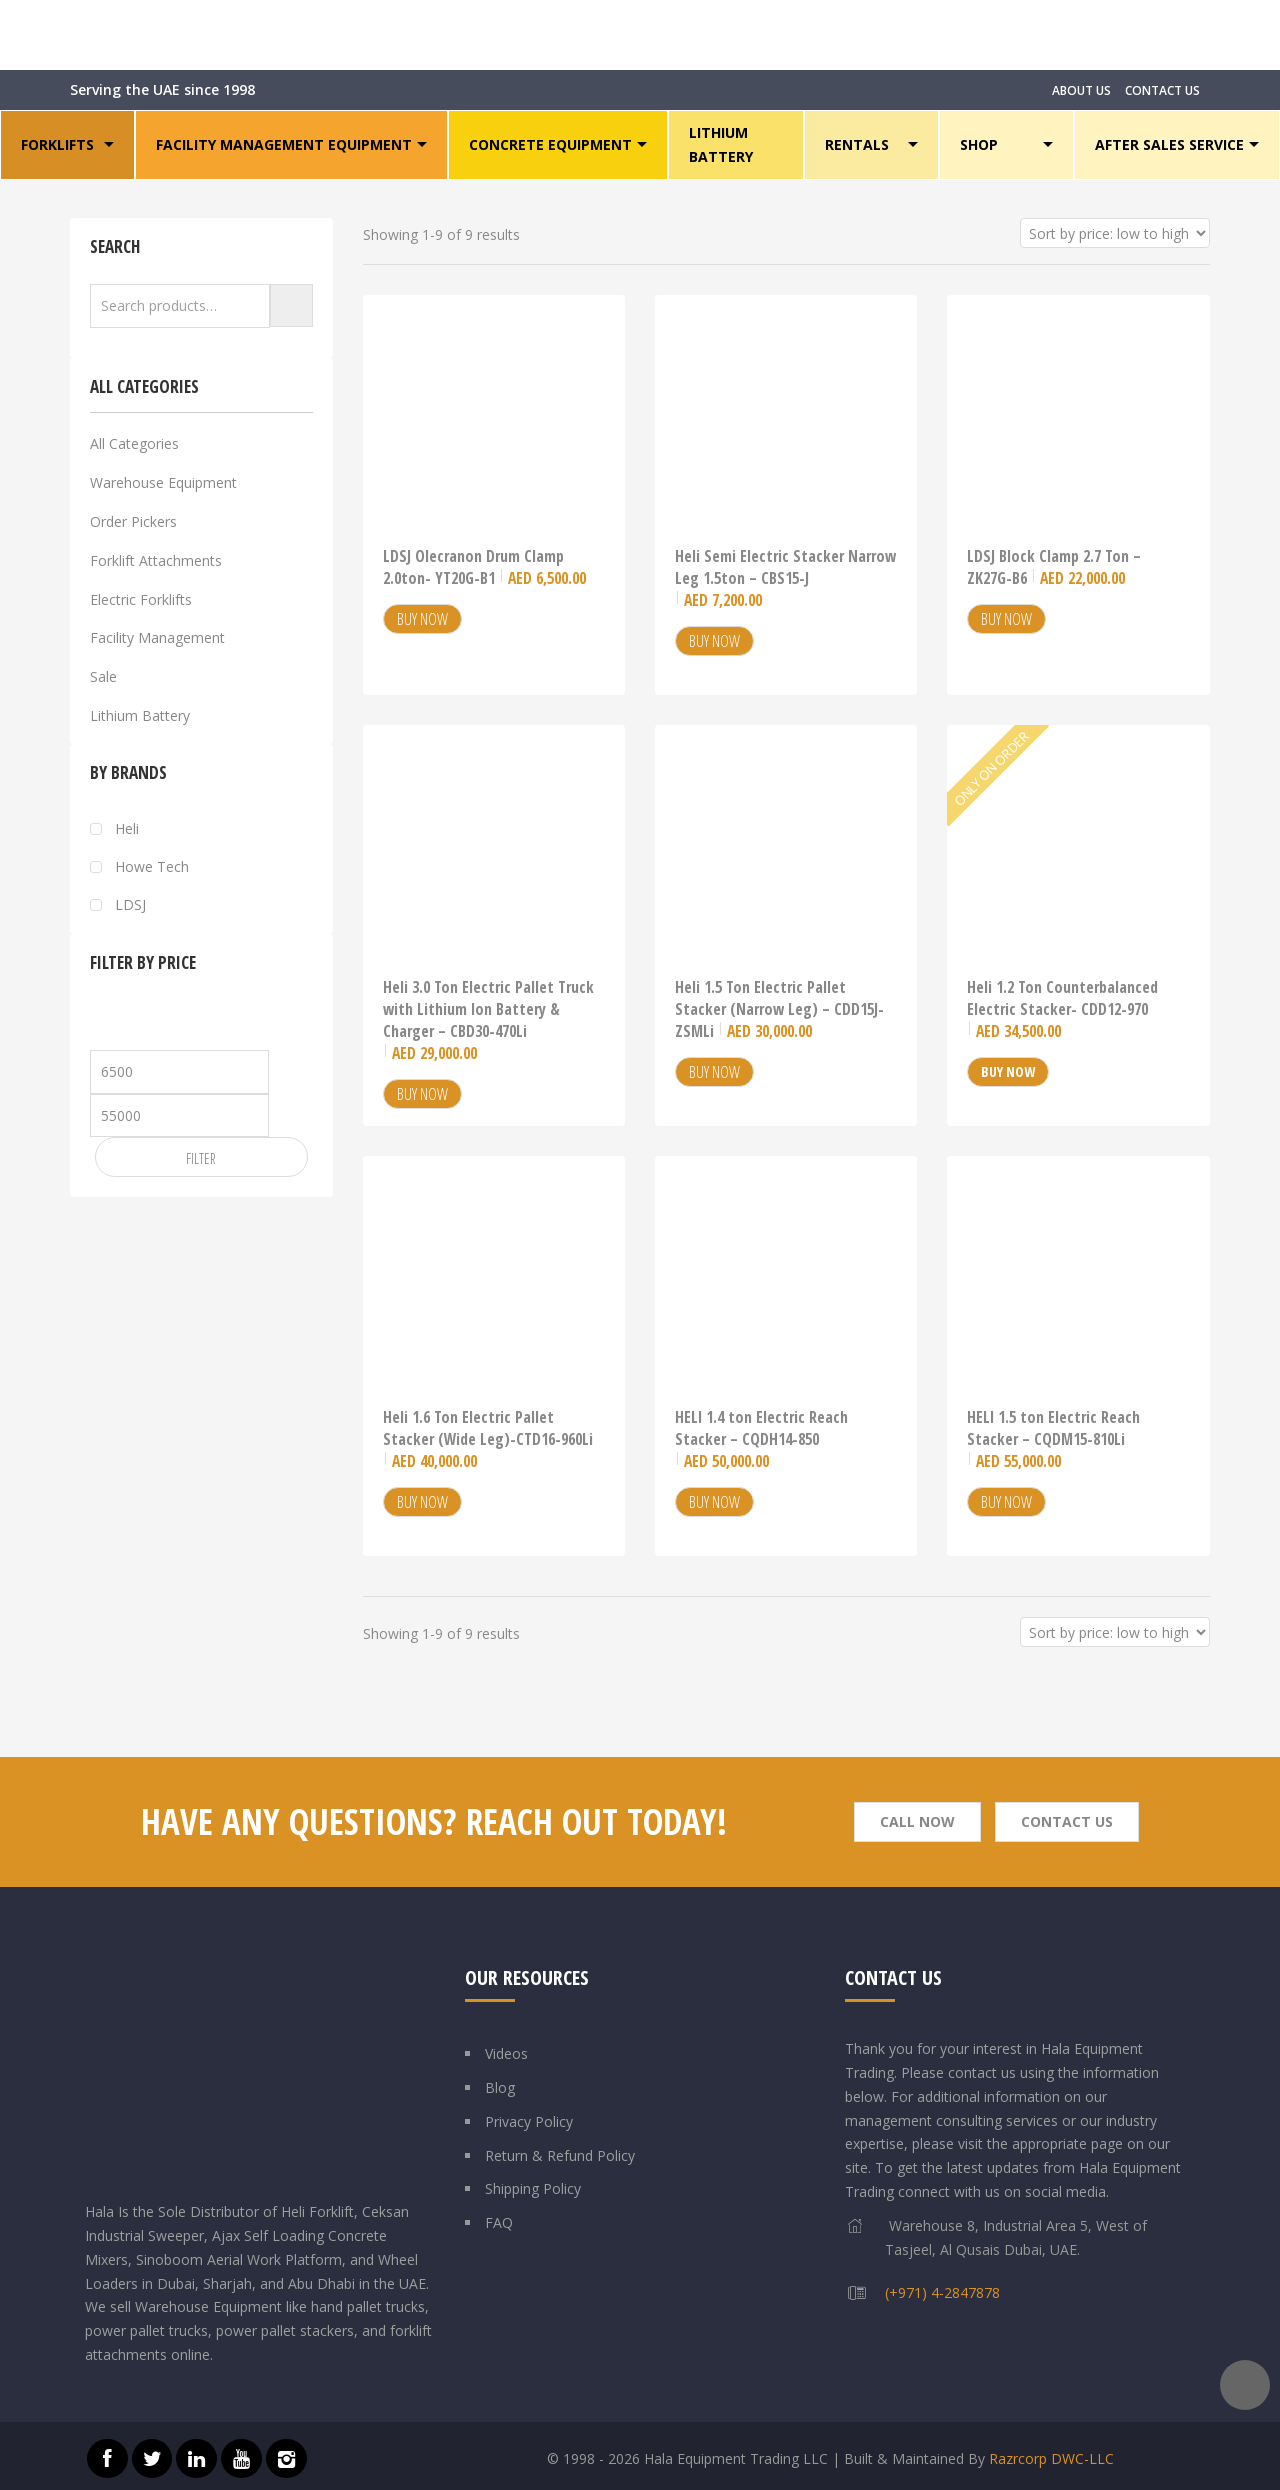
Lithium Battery (140, 715)
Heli (127, 829)
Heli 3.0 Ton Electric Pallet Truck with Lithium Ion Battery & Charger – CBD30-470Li (488, 1020)
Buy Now (422, 619)
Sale (103, 676)
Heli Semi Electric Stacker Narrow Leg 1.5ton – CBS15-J (785, 578)
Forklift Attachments (156, 560)
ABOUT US (1081, 90)
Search (291, 305)
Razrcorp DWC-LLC (1051, 2458)
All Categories (134, 443)
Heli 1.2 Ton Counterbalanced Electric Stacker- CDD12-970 (1062, 1009)
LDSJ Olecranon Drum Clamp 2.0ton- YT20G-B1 (484, 567)
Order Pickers (133, 521)
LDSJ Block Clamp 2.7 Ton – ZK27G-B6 (1054, 567)
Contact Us (1067, 1821)
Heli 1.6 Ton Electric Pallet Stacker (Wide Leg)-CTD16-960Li (488, 1439)
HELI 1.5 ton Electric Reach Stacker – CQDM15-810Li (1053, 1439)
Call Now (917, 1821)
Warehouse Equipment (163, 482)
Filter (201, 1158)
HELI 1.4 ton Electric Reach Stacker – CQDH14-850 (761, 1439)
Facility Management (157, 637)
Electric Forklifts (141, 599)
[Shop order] (1115, 233)
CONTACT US (1162, 90)
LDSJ (130, 905)
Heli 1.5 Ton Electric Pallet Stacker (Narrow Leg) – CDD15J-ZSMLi (779, 1009)
